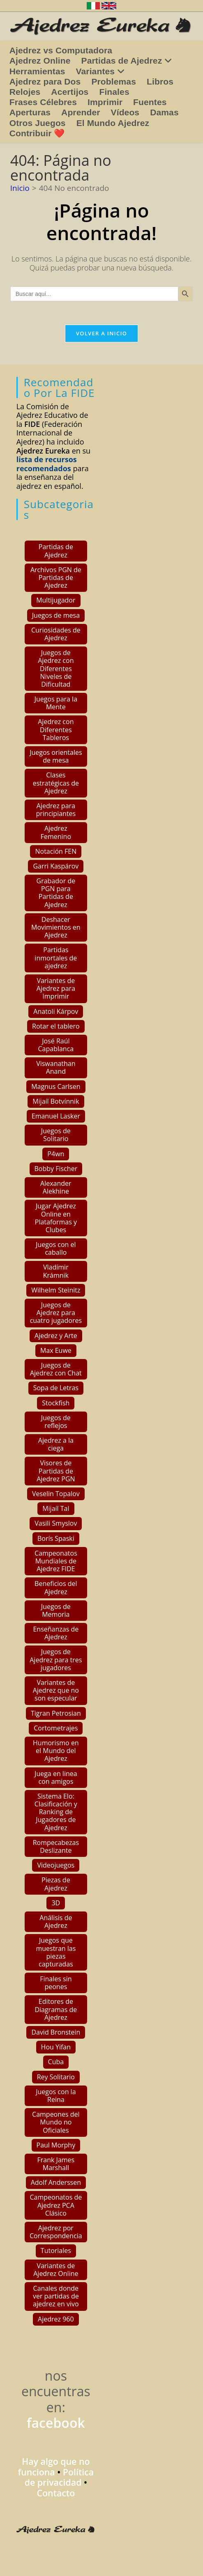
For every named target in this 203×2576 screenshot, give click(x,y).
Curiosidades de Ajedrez (56, 634)
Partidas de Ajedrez (56, 550)
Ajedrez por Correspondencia (56, 2231)
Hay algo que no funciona (54, 2466)
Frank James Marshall (56, 2163)
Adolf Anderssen (56, 2182)
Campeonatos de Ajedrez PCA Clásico (56, 2205)
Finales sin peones (56, 1982)
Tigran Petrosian (56, 1713)
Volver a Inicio (101, 334)
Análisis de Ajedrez (55, 1921)
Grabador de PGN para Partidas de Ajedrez (56, 892)
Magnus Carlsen (55, 1086)
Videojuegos (55, 1865)
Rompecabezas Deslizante (56, 1846)
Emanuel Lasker (56, 1116)
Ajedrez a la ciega (56, 1444)
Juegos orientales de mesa (56, 756)
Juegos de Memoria (56, 1610)
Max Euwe (56, 1350)
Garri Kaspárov (55, 866)
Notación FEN (55, 851)
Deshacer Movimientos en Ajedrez (56, 927)
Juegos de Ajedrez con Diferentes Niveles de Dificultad (56, 668)
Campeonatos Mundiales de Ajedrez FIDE (56, 1561)
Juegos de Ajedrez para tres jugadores (56, 1659)
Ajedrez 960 (56, 2318)
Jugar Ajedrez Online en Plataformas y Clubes (56, 1217)
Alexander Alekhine (56, 1187)
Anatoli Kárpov (55, 1010)
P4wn (55, 1153)
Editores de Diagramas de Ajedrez (56, 2009)
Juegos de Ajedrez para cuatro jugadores (56, 1312)
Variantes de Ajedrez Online (55, 2269)
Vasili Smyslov (56, 1523)
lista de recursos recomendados (46, 463)
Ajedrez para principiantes (56, 809)
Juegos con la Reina (56, 2095)
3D (55, 1902)
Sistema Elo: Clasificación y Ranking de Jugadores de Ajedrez (56, 1812)
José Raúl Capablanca (56, 1044)
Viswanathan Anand (55, 1067)
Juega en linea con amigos (56, 1777)
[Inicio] (20, 188)
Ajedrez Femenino (56, 832)
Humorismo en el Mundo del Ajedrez (56, 1750)
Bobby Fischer (56, 1168)
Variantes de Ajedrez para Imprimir (56, 988)
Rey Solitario (56, 2076)
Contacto (56, 2493)
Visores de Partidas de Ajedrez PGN (56, 1470)
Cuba (56, 2061)
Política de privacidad (59, 2477)
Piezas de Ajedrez (56, 1883)
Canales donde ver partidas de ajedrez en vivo (56, 2296)
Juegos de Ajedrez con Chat (56, 1369)
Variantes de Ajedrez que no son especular (56, 1690)
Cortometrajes (56, 1728)
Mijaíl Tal (55, 1508)
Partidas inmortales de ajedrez (56, 957)
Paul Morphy (56, 2145)
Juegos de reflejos (56, 1421)
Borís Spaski (55, 1538)
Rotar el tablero (56, 1026)
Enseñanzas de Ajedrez (55, 1633)
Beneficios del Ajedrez (56, 1587)
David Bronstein (55, 2032)
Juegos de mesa (56, 615)
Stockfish (55, 1402)
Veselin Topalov (56, 1493)
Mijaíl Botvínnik (55, 1101)
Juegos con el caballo (56, 1248)
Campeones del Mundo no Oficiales (56, 2122)
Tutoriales (56, 2250)
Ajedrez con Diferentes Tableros (56, 729)
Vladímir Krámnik (56, 1271)
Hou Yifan (56, 2046)
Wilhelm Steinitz (55, 1290)
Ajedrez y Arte (56, 1335)
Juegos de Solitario (56, 1134)
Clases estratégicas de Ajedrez (56, 782)
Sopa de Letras (55, 1387)
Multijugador (55, 600)
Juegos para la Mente (56, 702)
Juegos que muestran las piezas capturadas (56, 1952)
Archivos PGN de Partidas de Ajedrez (55, 577)
